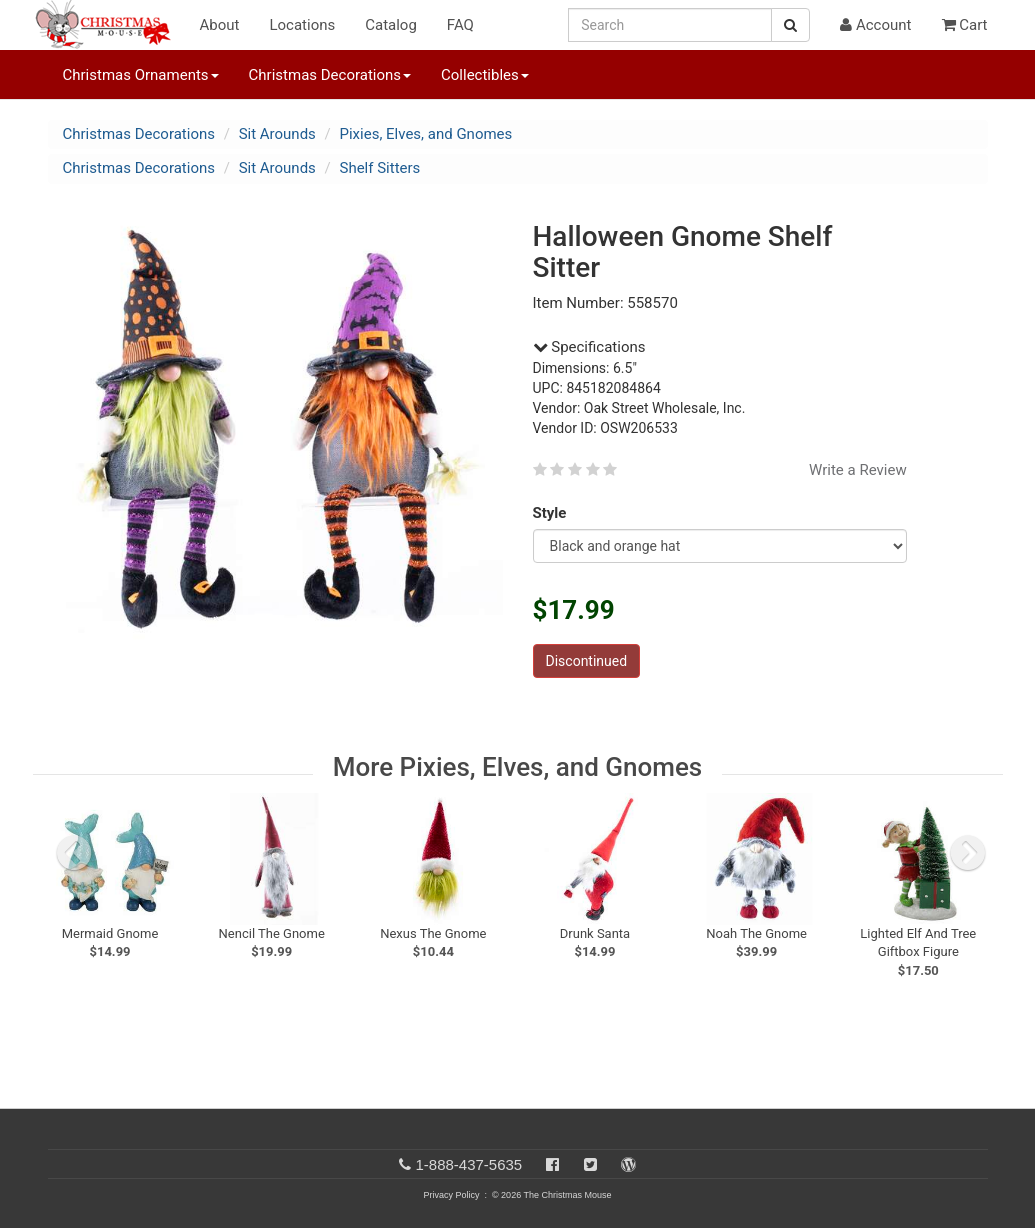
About (220, 25)
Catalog (391, 25)
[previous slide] (74, 853)
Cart (965, 25)
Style (553, 513)
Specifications (589, 347)
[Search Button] (790, 25)
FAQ (460, 25)
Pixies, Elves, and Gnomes (426, 134)
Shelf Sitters (380, 168)
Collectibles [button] (485, 75)
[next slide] (968, 853)
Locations (302, 25)
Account (875, 25)
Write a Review (858, 470)
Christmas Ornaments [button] (141, 75)
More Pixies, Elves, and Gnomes (517, 767)
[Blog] (628, 1164)
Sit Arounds (277, 134)
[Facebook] (552, 1164)
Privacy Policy (451, 1195)
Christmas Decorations (139, 134)
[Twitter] (590, 1164)
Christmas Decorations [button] (330, 75)
